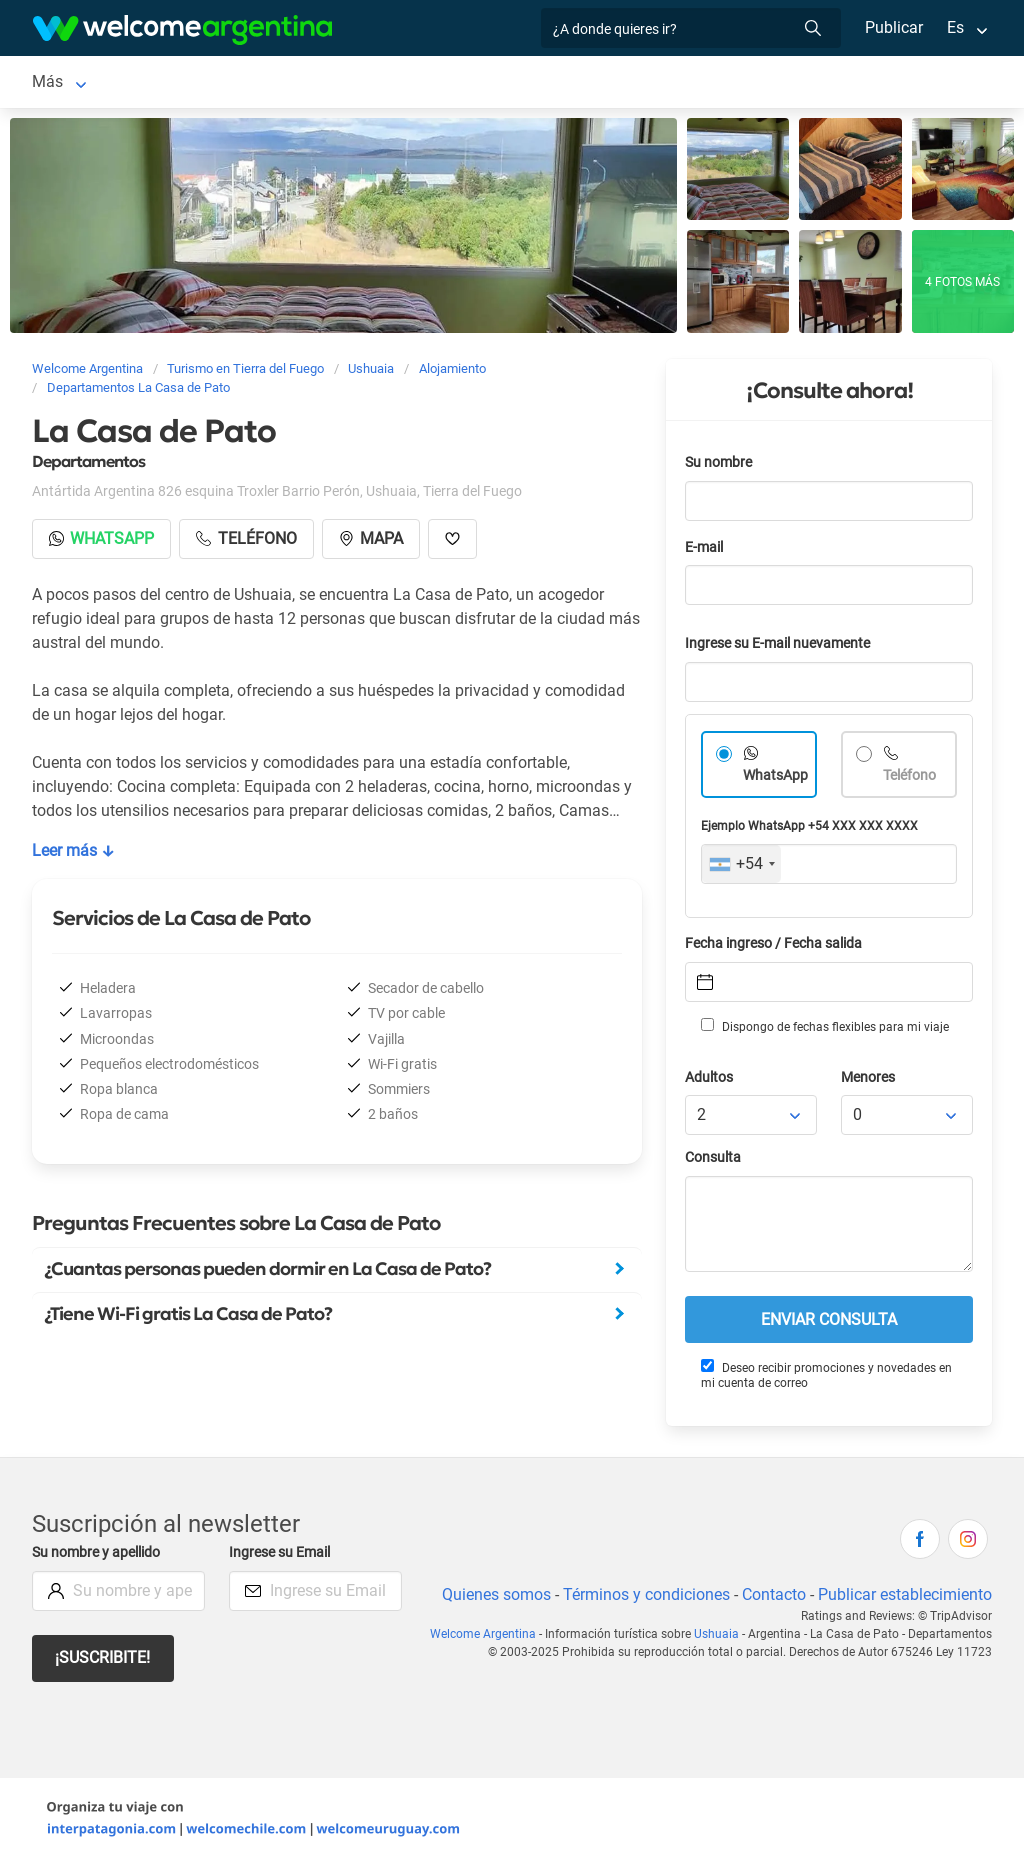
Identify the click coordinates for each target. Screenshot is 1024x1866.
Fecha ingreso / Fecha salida (777, 947)
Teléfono (911, 779)
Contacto (771, 1598)
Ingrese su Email (282, 1556)
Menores (869, 1081)
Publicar (893, 27)
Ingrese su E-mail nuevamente (783, 647)
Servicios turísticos (506, 83)
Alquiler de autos (342, 83)
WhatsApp (776, 779)
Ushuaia (61, 83)
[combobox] (741, 868)
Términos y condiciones (642, 1598)
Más (771, 83)
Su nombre (720, 466)
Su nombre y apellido (100, 1556)
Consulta (713, 1161)
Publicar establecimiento (904, 1598)
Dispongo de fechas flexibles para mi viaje (823, 1030)
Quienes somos (490, 1598)
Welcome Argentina (491, 1638)
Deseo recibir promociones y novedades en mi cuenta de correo (826, 1378)
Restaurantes (685, 83)
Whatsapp (102, 542)
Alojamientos (173, 83)
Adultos (710, 1081)
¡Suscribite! (103, 1661)
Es (955, 27)
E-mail (706, 551)
